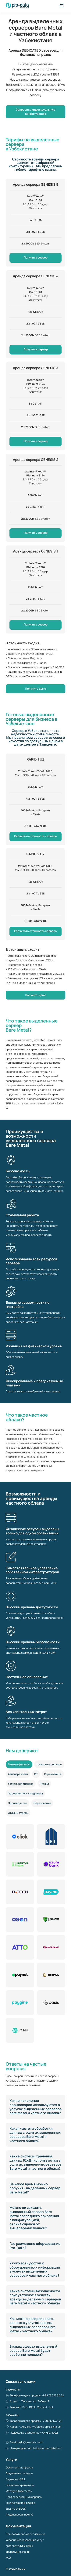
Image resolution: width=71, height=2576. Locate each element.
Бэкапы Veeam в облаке (20, 2502)
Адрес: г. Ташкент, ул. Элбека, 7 (29, 2401)
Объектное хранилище (20, 2485)
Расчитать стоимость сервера (35, 836)
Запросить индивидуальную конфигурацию (35, 112)
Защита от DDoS (16, 2508)
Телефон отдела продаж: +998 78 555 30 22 (37, 2395)
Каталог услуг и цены (19, 2546)
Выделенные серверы (19, 2473)
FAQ (8, 2557)
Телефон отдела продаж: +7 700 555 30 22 (36, 2421)
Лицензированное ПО (19, 2514)
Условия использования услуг (25, 2540)
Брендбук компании (18, 2551)
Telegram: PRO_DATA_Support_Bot (31, 2407)
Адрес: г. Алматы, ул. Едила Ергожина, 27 (35, 2426)
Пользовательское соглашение (25, 2534)
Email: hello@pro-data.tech (26, 2442)
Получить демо (35, 689)
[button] (61, 5)
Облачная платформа (19, 2467)
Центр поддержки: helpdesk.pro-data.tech (36, 2448)
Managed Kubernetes (19, 2491)
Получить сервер (36, 257)
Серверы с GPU (15, 2479)
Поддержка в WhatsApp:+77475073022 (34, 2432)
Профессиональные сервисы (24, 2497)
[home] (20, 5)
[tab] (19, 1764)
